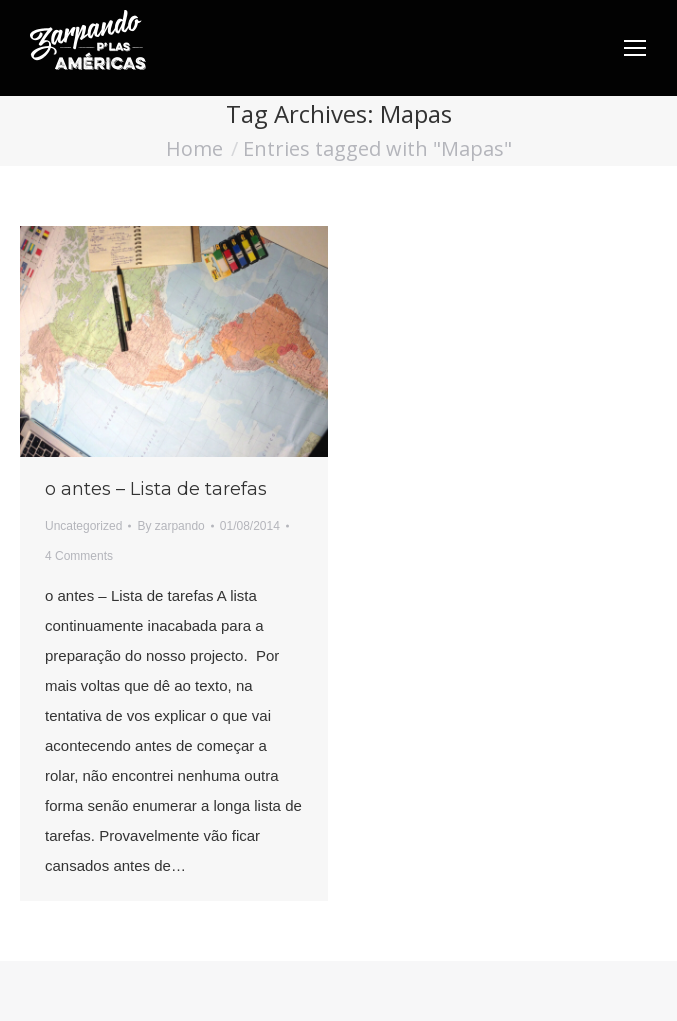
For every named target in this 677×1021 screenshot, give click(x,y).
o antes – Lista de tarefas (156, 489)
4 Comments (79, 556)
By (170, 526)
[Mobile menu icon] (635, 48)
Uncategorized (83, 526)
